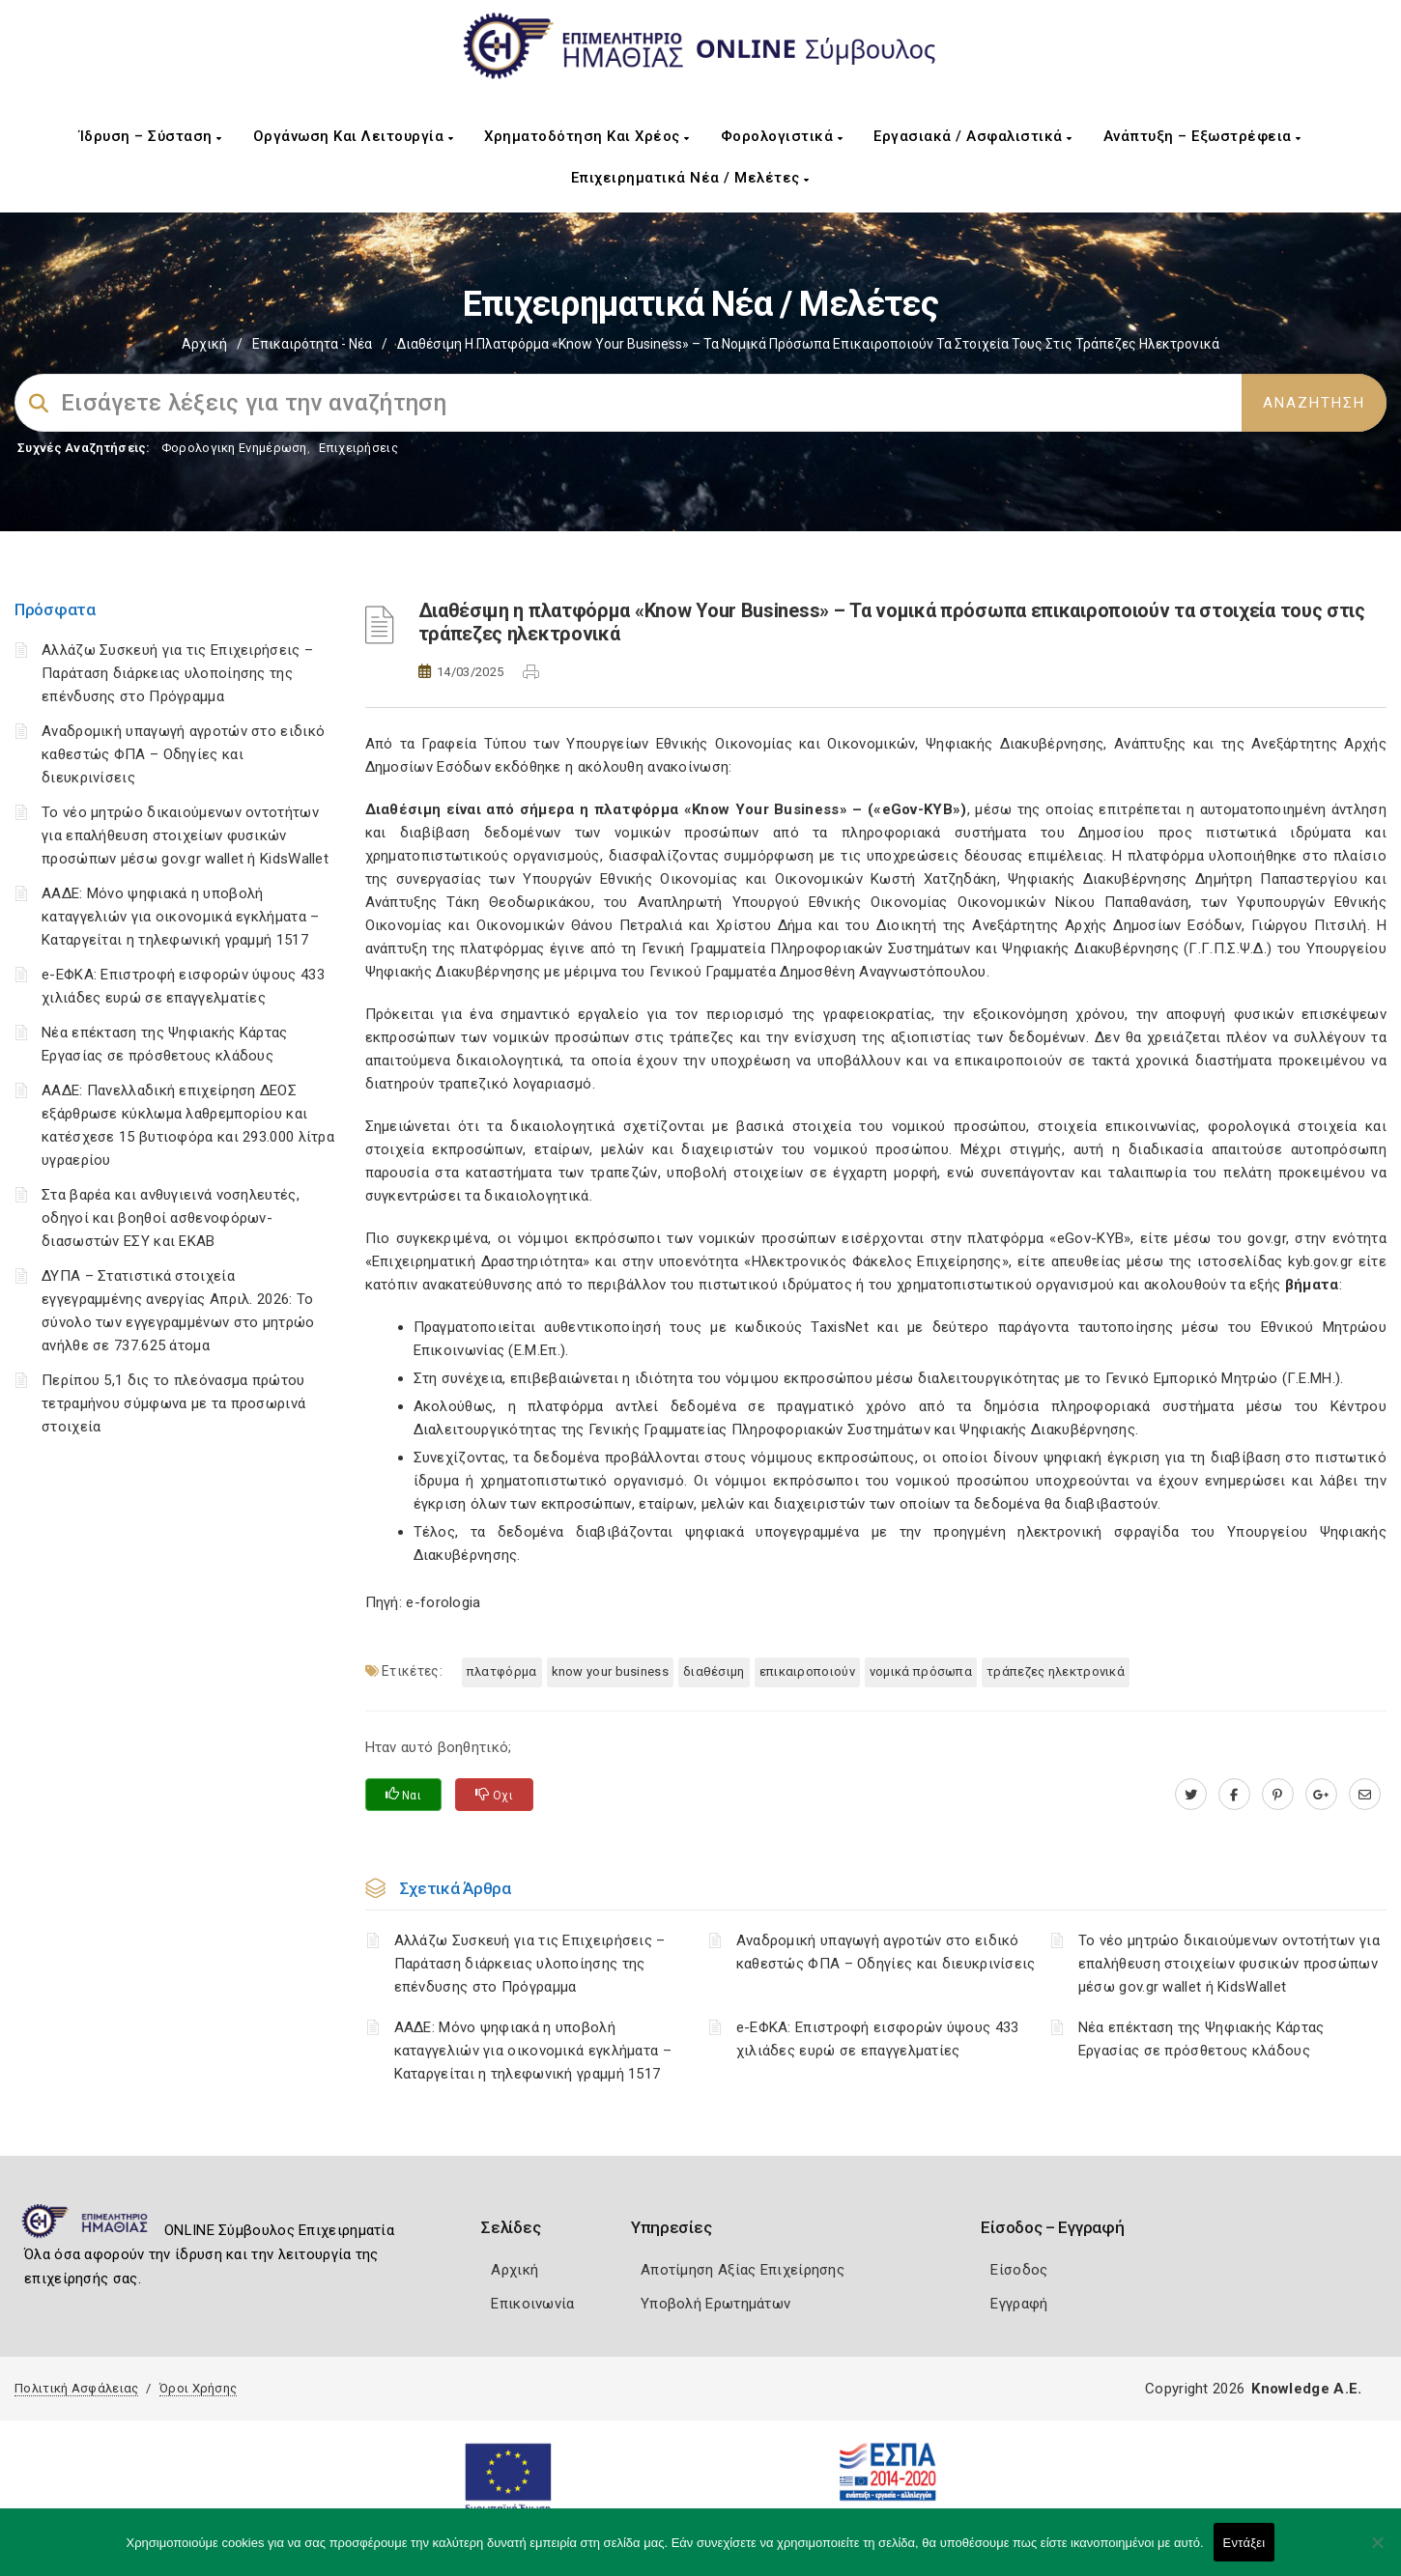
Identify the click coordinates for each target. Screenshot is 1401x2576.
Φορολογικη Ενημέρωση (234, 447)
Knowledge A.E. (1306, 2388)
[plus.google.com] (1321, 1794)
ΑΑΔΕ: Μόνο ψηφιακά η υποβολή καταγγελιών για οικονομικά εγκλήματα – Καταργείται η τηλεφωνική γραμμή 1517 (180, 916)
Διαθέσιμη (714, 1671)
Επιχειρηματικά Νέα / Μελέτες (690, 177)
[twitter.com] (1191, 1794)
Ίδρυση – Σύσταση (150, 136)
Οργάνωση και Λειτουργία (353, 136)
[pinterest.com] (1278, 1794)
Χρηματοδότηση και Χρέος (587, 136)
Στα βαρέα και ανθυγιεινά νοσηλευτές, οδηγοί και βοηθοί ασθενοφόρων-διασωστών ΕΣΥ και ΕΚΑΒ (171, 1218)
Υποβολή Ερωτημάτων (715, 2303)
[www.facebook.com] (1234, 1794)
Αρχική (204, 344)
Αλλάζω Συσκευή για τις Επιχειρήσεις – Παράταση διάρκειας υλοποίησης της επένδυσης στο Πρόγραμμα (177, 673)
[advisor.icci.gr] (1365, 1794)
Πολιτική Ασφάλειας (76, 2388)
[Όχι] (1377, 2552)
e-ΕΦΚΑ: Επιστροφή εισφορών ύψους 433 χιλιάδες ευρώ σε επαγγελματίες (877, 2039)
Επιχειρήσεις (358, 447)
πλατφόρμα (502, 1671)
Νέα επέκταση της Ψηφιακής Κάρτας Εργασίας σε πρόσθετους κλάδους (1201, 2039)
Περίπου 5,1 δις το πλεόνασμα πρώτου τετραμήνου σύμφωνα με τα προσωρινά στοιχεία (173, 1403)
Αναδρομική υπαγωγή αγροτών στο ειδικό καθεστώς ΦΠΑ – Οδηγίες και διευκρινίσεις (183, 754)
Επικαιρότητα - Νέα (312, 344)
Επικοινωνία (532, 2303)
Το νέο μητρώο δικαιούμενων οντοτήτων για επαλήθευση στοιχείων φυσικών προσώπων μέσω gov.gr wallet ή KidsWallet (185, 835)
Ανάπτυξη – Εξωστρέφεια (1202, 136)
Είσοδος (1018, 2270)
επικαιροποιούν (807, 1671)
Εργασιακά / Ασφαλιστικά (972, 136)
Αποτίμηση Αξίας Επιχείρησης (742, 2270)
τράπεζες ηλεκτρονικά (1055, 1671)
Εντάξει (1244, 2542)
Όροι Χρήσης (198, 2388)
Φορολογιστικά (782, 136)
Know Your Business (610, 1671)
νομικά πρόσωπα (921, 1671)
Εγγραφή (1018, 2303)
